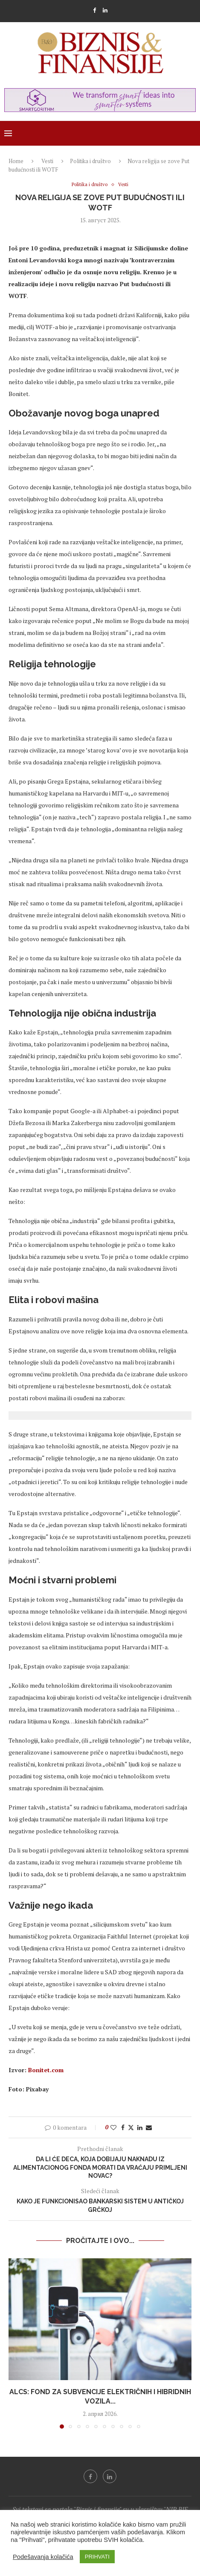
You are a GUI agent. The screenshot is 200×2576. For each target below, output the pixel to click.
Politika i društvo (90, 161)
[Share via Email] (149, 2127)
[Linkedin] (105, 10)
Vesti (47, 161)
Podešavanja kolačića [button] (43, 2556)
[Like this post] (113, 2127)
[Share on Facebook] (123, 2127)
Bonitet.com (46, 2070)
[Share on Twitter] (131, 2127)
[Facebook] (94, 10)
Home (16, 161)
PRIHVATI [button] (97, 2556)
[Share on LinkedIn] (139, 2127)
